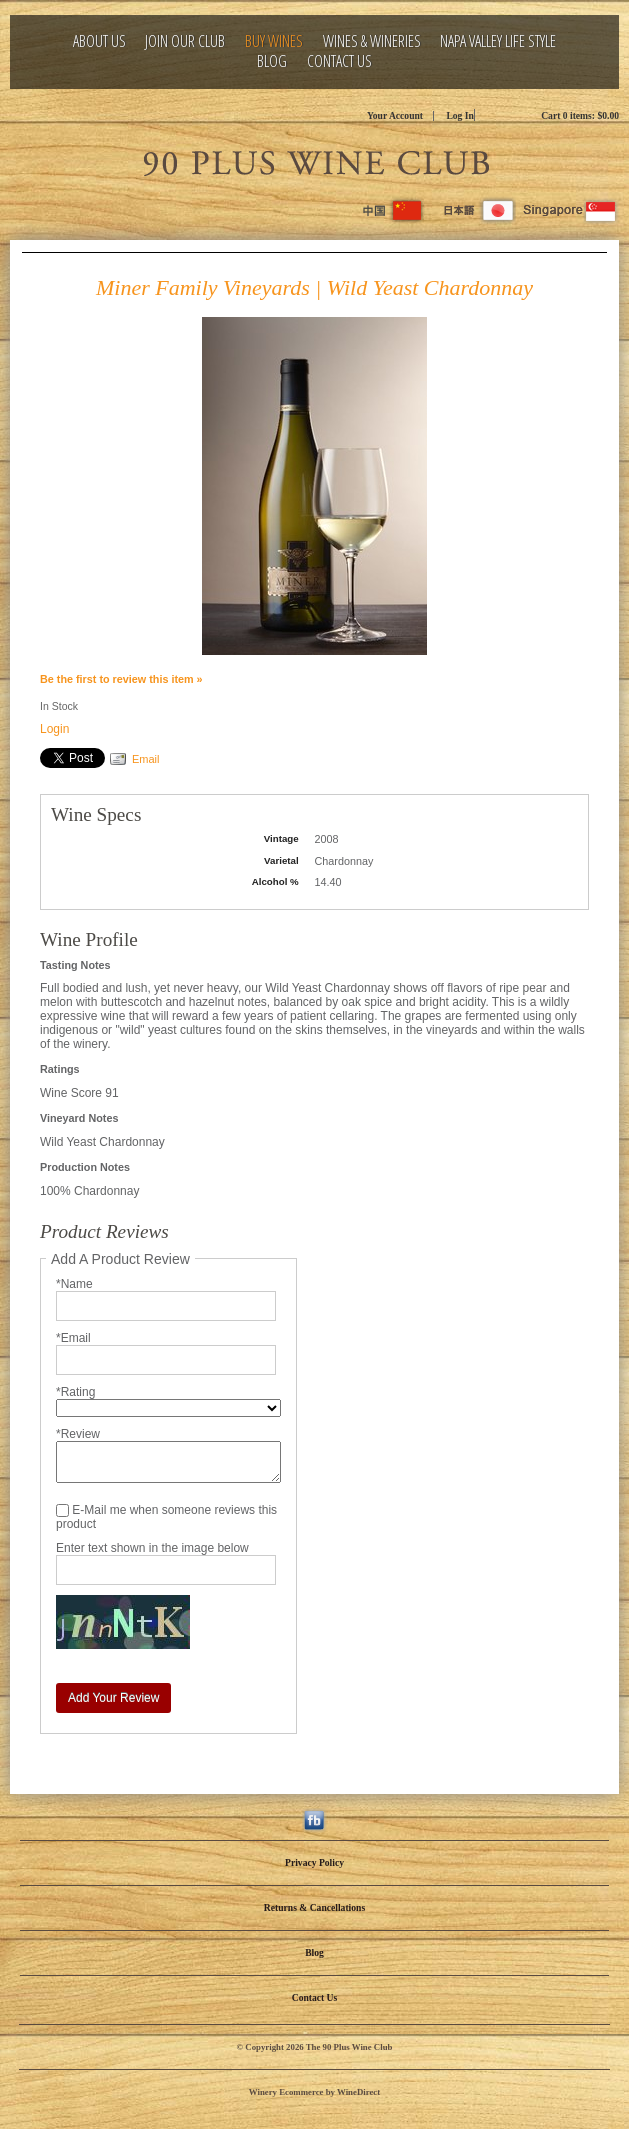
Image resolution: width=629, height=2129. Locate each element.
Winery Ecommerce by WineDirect (314, 2092)
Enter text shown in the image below (152, 1548)
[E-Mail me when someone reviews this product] (62, 1510)
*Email (73, 1338)
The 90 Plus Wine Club (315, 160)
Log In (459, 115)
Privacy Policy (314, 1862)
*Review (78, 1434)
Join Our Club (185, 41)
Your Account (395, 115)
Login (54, 729)
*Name (74, 1284)
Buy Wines (274, 41)
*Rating (75, 1392)
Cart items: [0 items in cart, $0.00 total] (580, 115)
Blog (272, 61)
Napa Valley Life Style (498, 41)
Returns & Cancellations (314, 1907)
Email (146, 759)
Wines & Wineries (372, 41)
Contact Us (339, 61)
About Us (99, 41)
